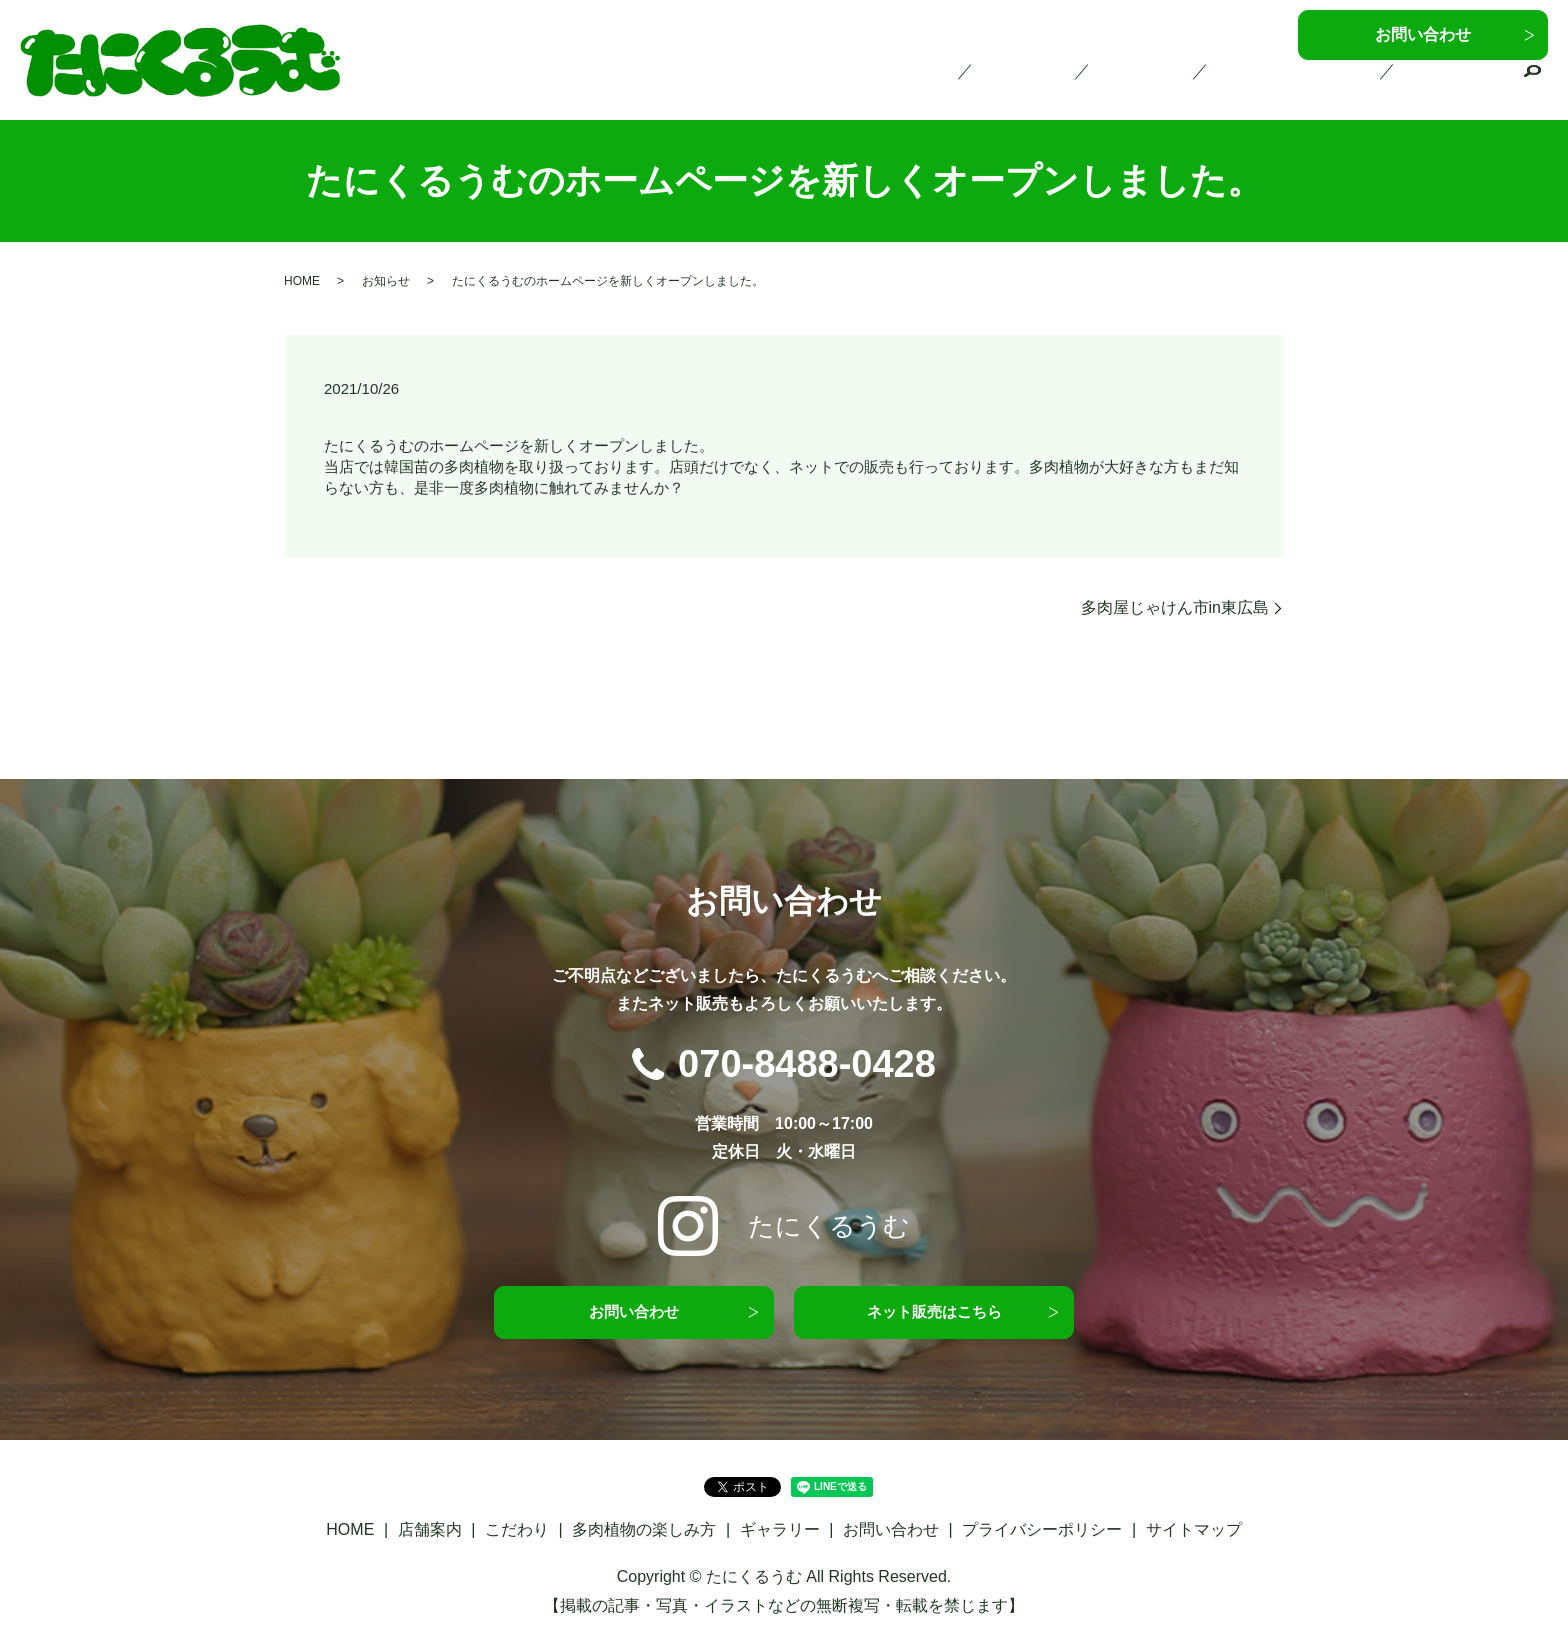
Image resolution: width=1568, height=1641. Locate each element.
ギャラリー (1461, 87)
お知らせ (386, 281)
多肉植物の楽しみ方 (1318, 87)
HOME (987, 87)
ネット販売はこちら (934, 1313)
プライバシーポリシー (1042, 1533)
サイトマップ (1194, 1533)
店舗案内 (1081, 87)
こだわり (1182, 87)
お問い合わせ (1423, 34)
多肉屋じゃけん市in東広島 (1175, 607)
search (1533, 89)
